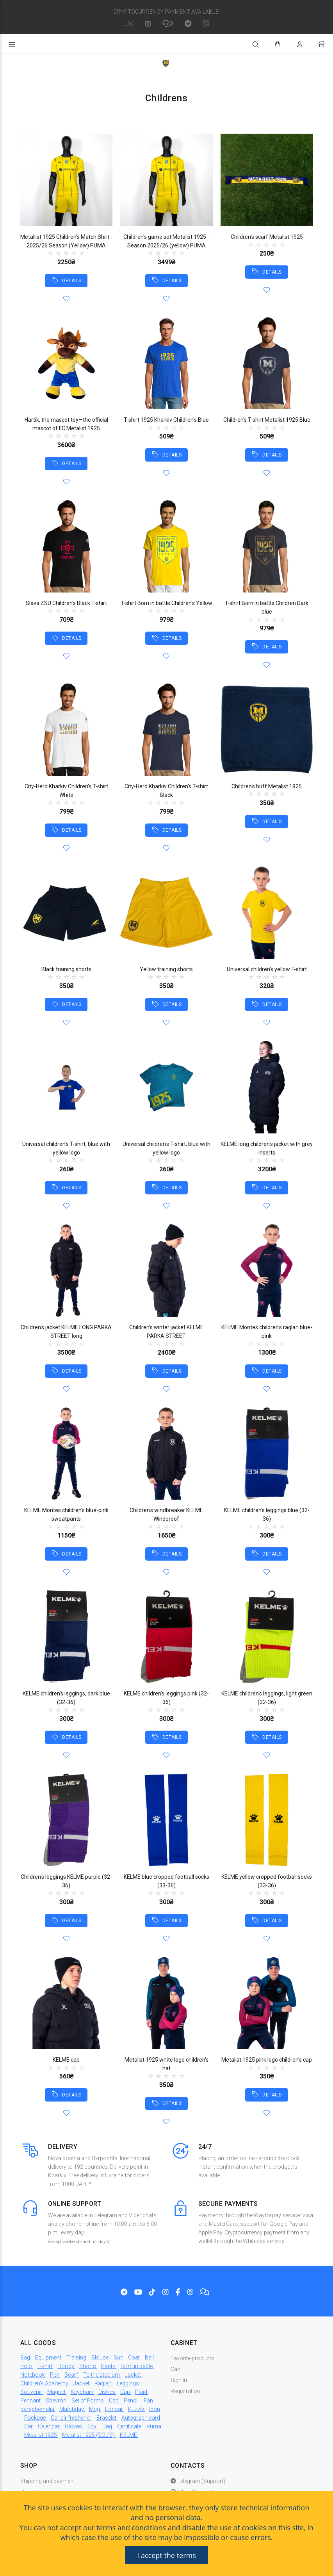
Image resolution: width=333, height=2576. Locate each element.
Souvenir (31, 2392)
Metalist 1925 (40, 2435)
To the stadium (101, 2375)
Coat (134, 2357)
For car (114, 2409)
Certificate (129, 2426)
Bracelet (106, 2418)
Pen (54, 2375)
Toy (91, 2426)
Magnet (56, 2392)
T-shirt (44, 2366)
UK (129, 24)
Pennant (30, 2400)
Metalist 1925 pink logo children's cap (266, 2060)
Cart (176, 2369)
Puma (153, 2426)
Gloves (73, 2426)
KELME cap (66, 2060)
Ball (149, 2357)
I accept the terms (166, 2555)
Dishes (106, 2392)
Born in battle (137, 2366)
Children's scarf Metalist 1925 (267, 237)
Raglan (103, 2383)
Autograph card (140, 2418)
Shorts (87, 2366)
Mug (94, 2409)
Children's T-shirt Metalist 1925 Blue (266, 420)
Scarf (71, 2375)
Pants (108, 2366)
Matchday (71, 2409)
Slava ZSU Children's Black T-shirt (66, 603)
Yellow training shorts (166, 969)
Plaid (141, 2392)
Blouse (100, 2357)
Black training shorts (66, 969)
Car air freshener (71, 2418)
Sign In (179, 2380)
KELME (128, 2435)
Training (76, 2357)
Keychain (82, 2392)
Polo (26, 2366)
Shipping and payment (47, 2481)
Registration (185, 2391)
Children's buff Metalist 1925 (266, 786)
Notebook (32, 2375)
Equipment (48, 2357)
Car (28, 2426)
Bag (25, 2357)
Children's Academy (44, 2383)
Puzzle (136, 2409)
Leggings (128, 2383)
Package (35, 2418)
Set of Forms (87, 2400)
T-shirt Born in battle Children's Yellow (166, 603)
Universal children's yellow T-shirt (267, 969)
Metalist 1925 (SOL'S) (88, 2435)
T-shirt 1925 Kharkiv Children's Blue (166, 420)
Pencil (131, 2400)
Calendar (49, 2426)
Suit (118, 2357)
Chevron (56, 2400)
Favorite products (192, 2358)
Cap (125, 2392)
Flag (107, 2426)
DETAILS (71, 280)
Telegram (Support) (198, 2481)
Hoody (65, 2366)
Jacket (133, 2375)
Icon (154, 2409)
